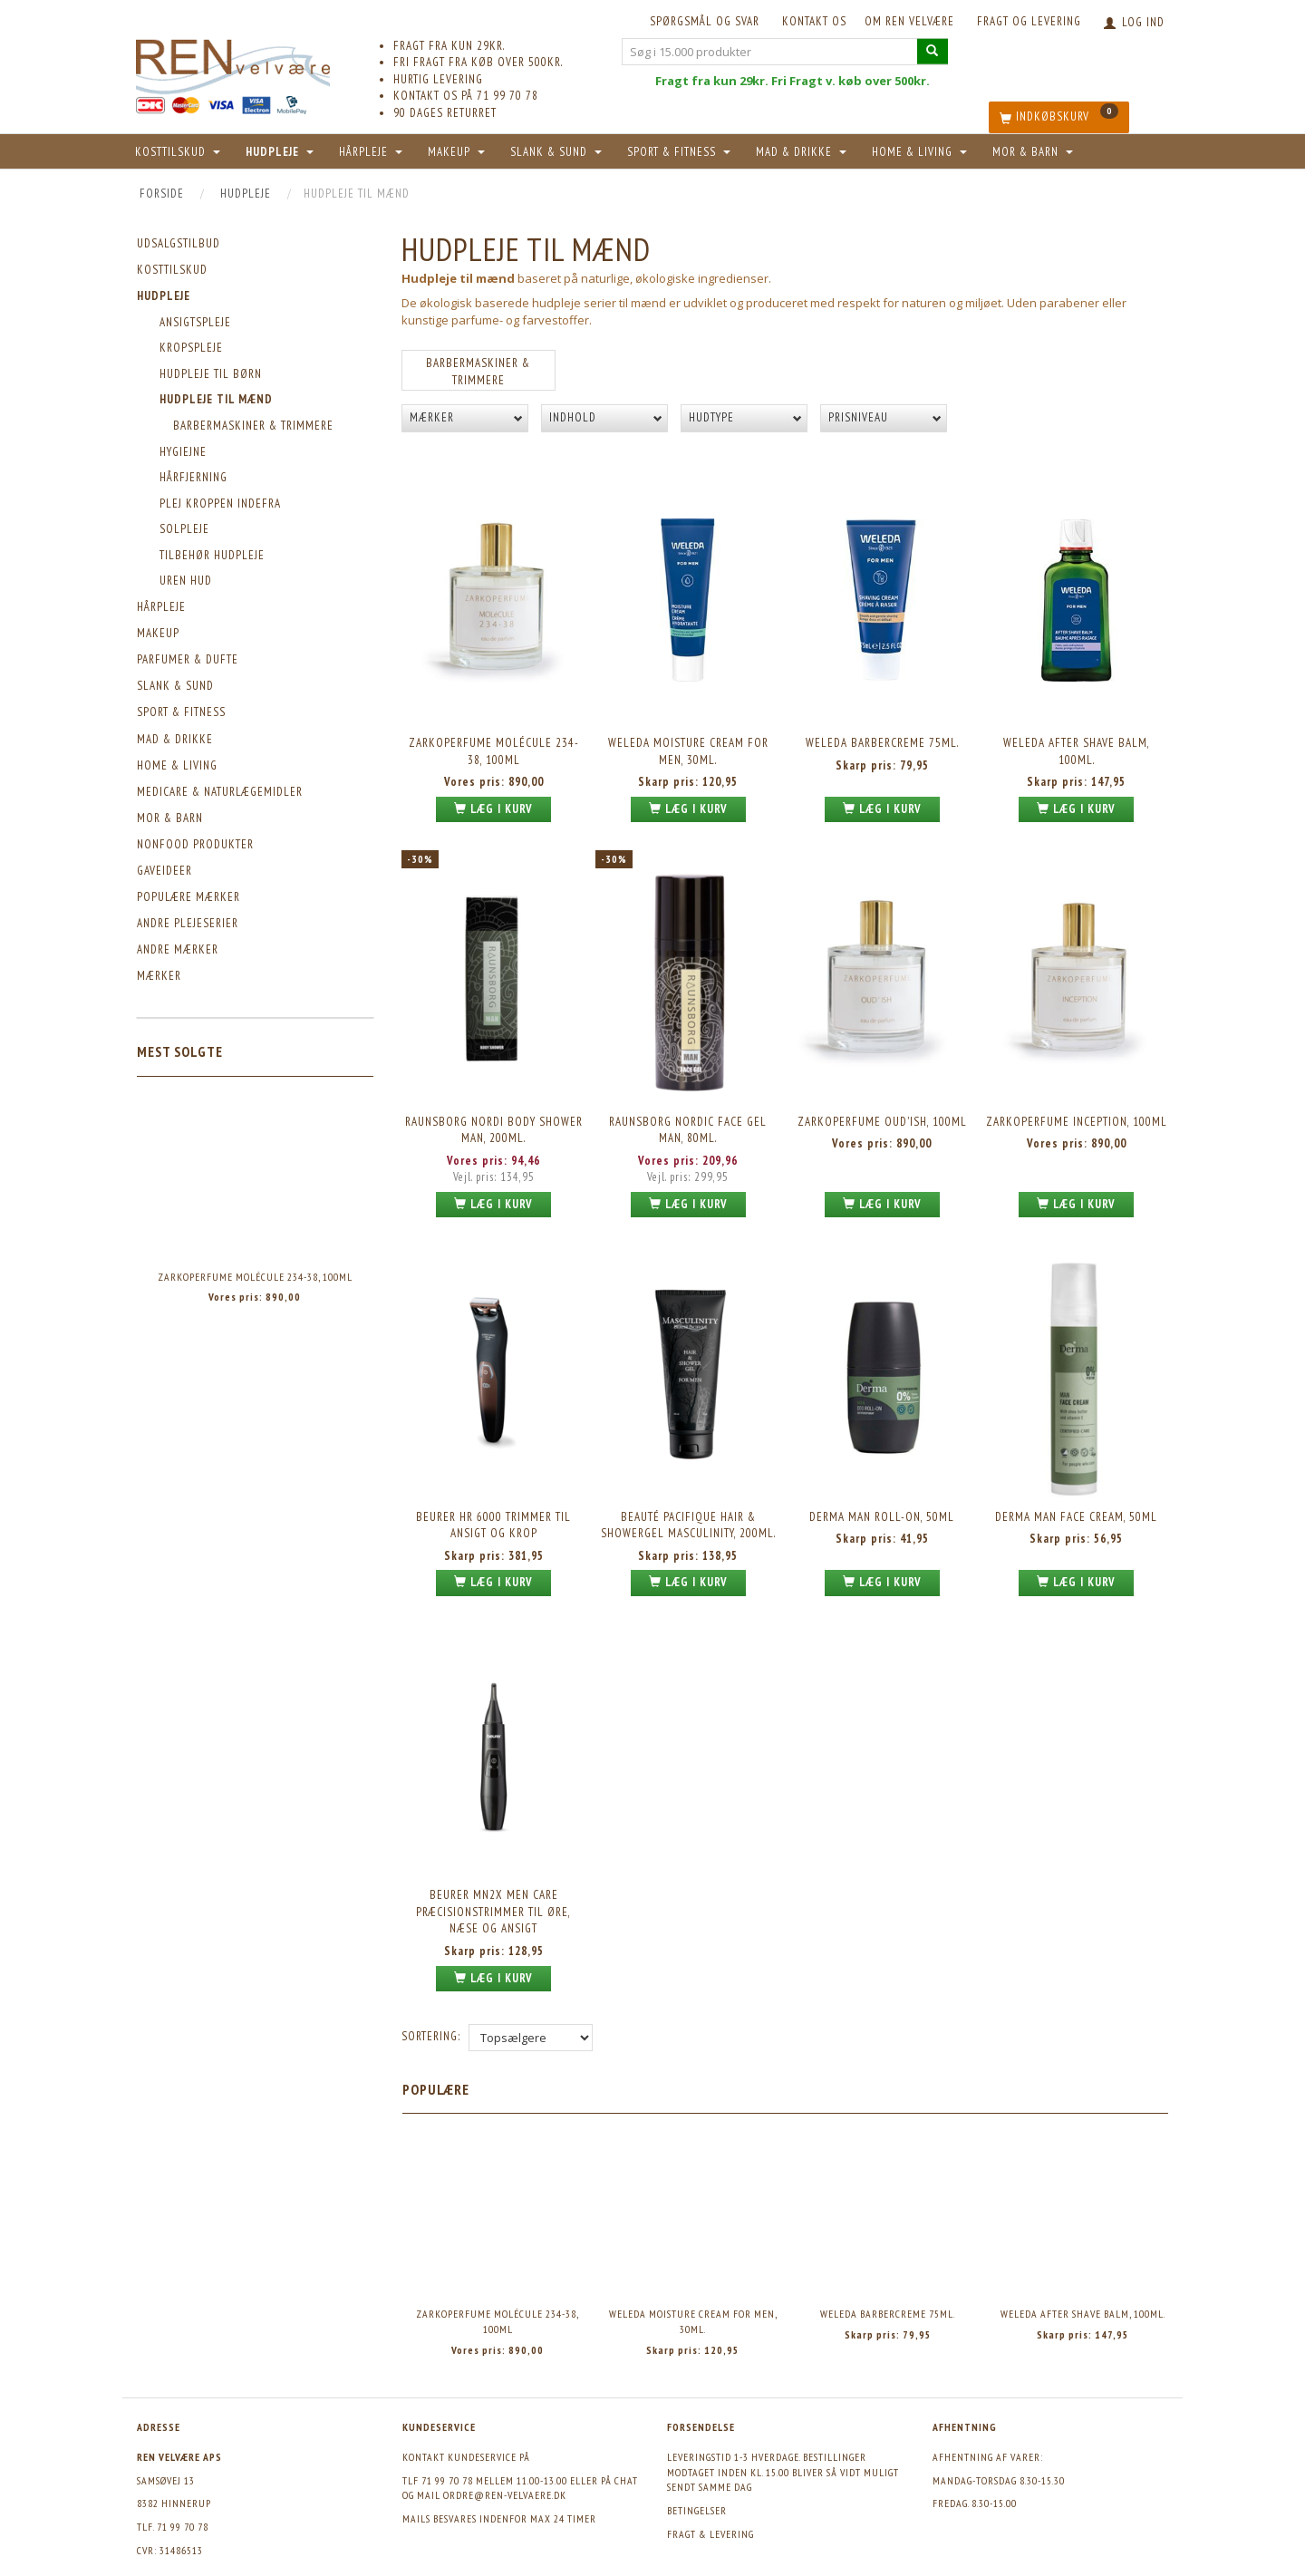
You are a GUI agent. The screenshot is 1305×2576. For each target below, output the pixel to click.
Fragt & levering (710, 2489)
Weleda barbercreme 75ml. (882, 735)
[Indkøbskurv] (1059, 117)
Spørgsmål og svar (704, 21)
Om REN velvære (909, 21)
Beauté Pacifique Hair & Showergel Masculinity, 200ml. (688, 1495)
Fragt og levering (1029, 21)
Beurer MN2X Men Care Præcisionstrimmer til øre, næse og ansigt (493, 1870)
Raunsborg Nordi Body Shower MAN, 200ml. (494, 1111)
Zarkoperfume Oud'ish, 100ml (882, 1102)
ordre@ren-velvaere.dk (504, 2451)
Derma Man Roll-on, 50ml (881, 1487)
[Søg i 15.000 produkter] (932, 51)
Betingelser (697, 2467)
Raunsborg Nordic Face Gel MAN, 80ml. (688, 1111)
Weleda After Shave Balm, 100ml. (1076, 744)
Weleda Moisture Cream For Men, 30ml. (688, 744)
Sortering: (430, 1992)
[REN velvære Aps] (233, 63)
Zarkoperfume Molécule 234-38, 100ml (255, 1276)
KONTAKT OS (814, 21)
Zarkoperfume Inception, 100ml (1076, 1102)
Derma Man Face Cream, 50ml (1076, 1487)
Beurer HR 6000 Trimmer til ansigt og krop (493, 1495)
